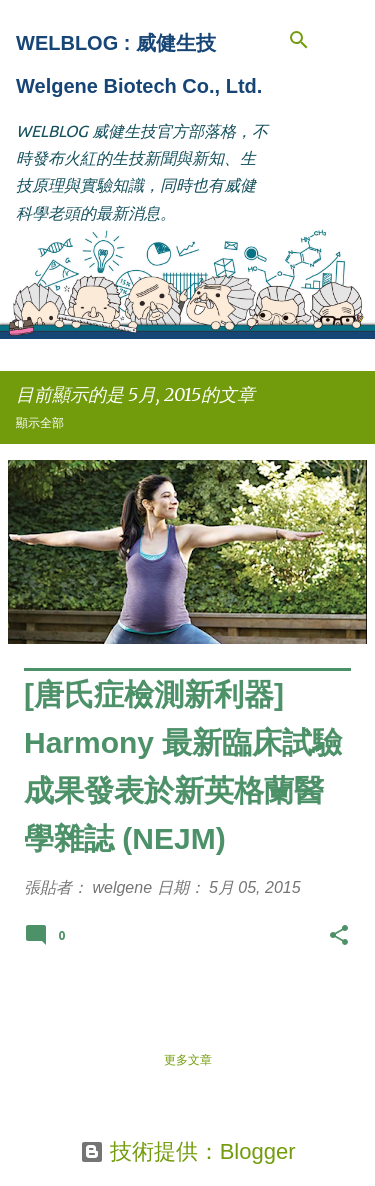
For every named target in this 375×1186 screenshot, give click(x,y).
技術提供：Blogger (188, 1151)
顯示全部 (40, 422)
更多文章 (188, 1059)
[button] (339, 939)
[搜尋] (299, 40)
